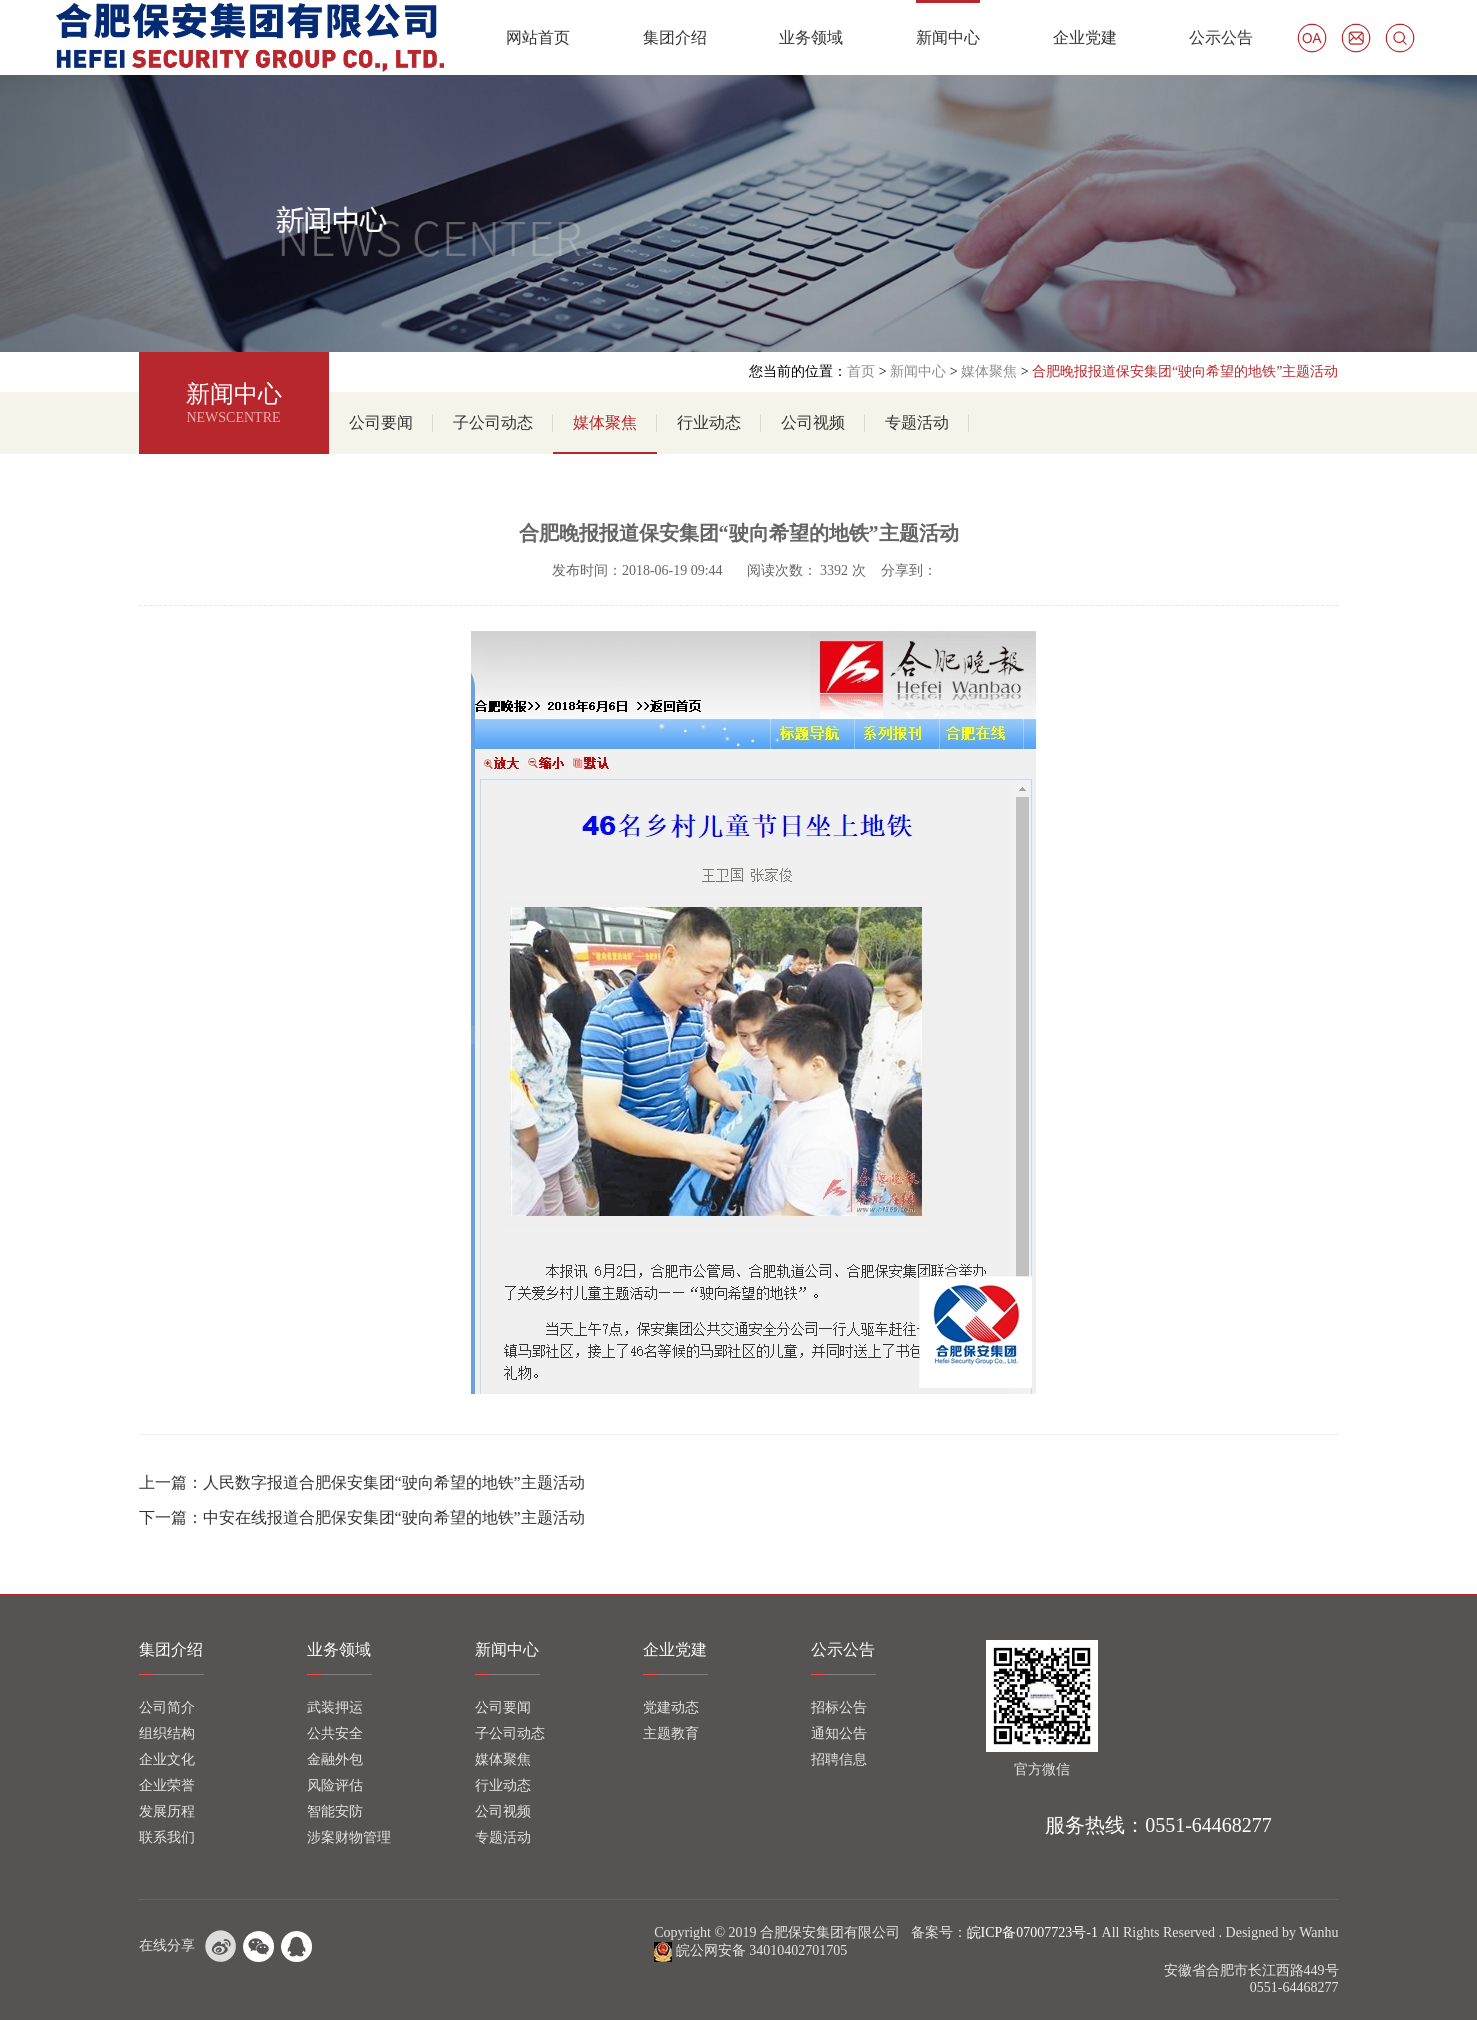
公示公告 (1221, 37)
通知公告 (839, 1733)
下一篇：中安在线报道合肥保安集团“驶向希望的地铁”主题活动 (362, 1517)
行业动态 (709, 422)
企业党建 (1085, 37)
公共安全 (335, 1733)
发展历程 (167, 1811)
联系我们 (167, 1837)
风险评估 (335, 1785)
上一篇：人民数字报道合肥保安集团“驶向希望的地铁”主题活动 (362, 1482)
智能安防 (335, 1811)
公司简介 (167, 1707)
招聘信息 (839, 1759)
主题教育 (671, 1733)
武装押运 (335, 1707)
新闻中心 (948, 37)
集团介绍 (675, 37)
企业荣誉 (167, 1785)
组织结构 (167, 1733)
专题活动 (917, 422)
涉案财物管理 (349, 1837)
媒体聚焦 (989, 371)
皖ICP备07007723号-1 (1032, 1932)
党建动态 (671, 1707)
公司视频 (813, 422)
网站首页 (538, 37)
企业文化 (167, 1759)
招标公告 (839, 1707)
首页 (861, 371)
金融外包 (335, 1759)
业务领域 (811, 37)
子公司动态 (493, 422)
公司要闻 (381, 422)
